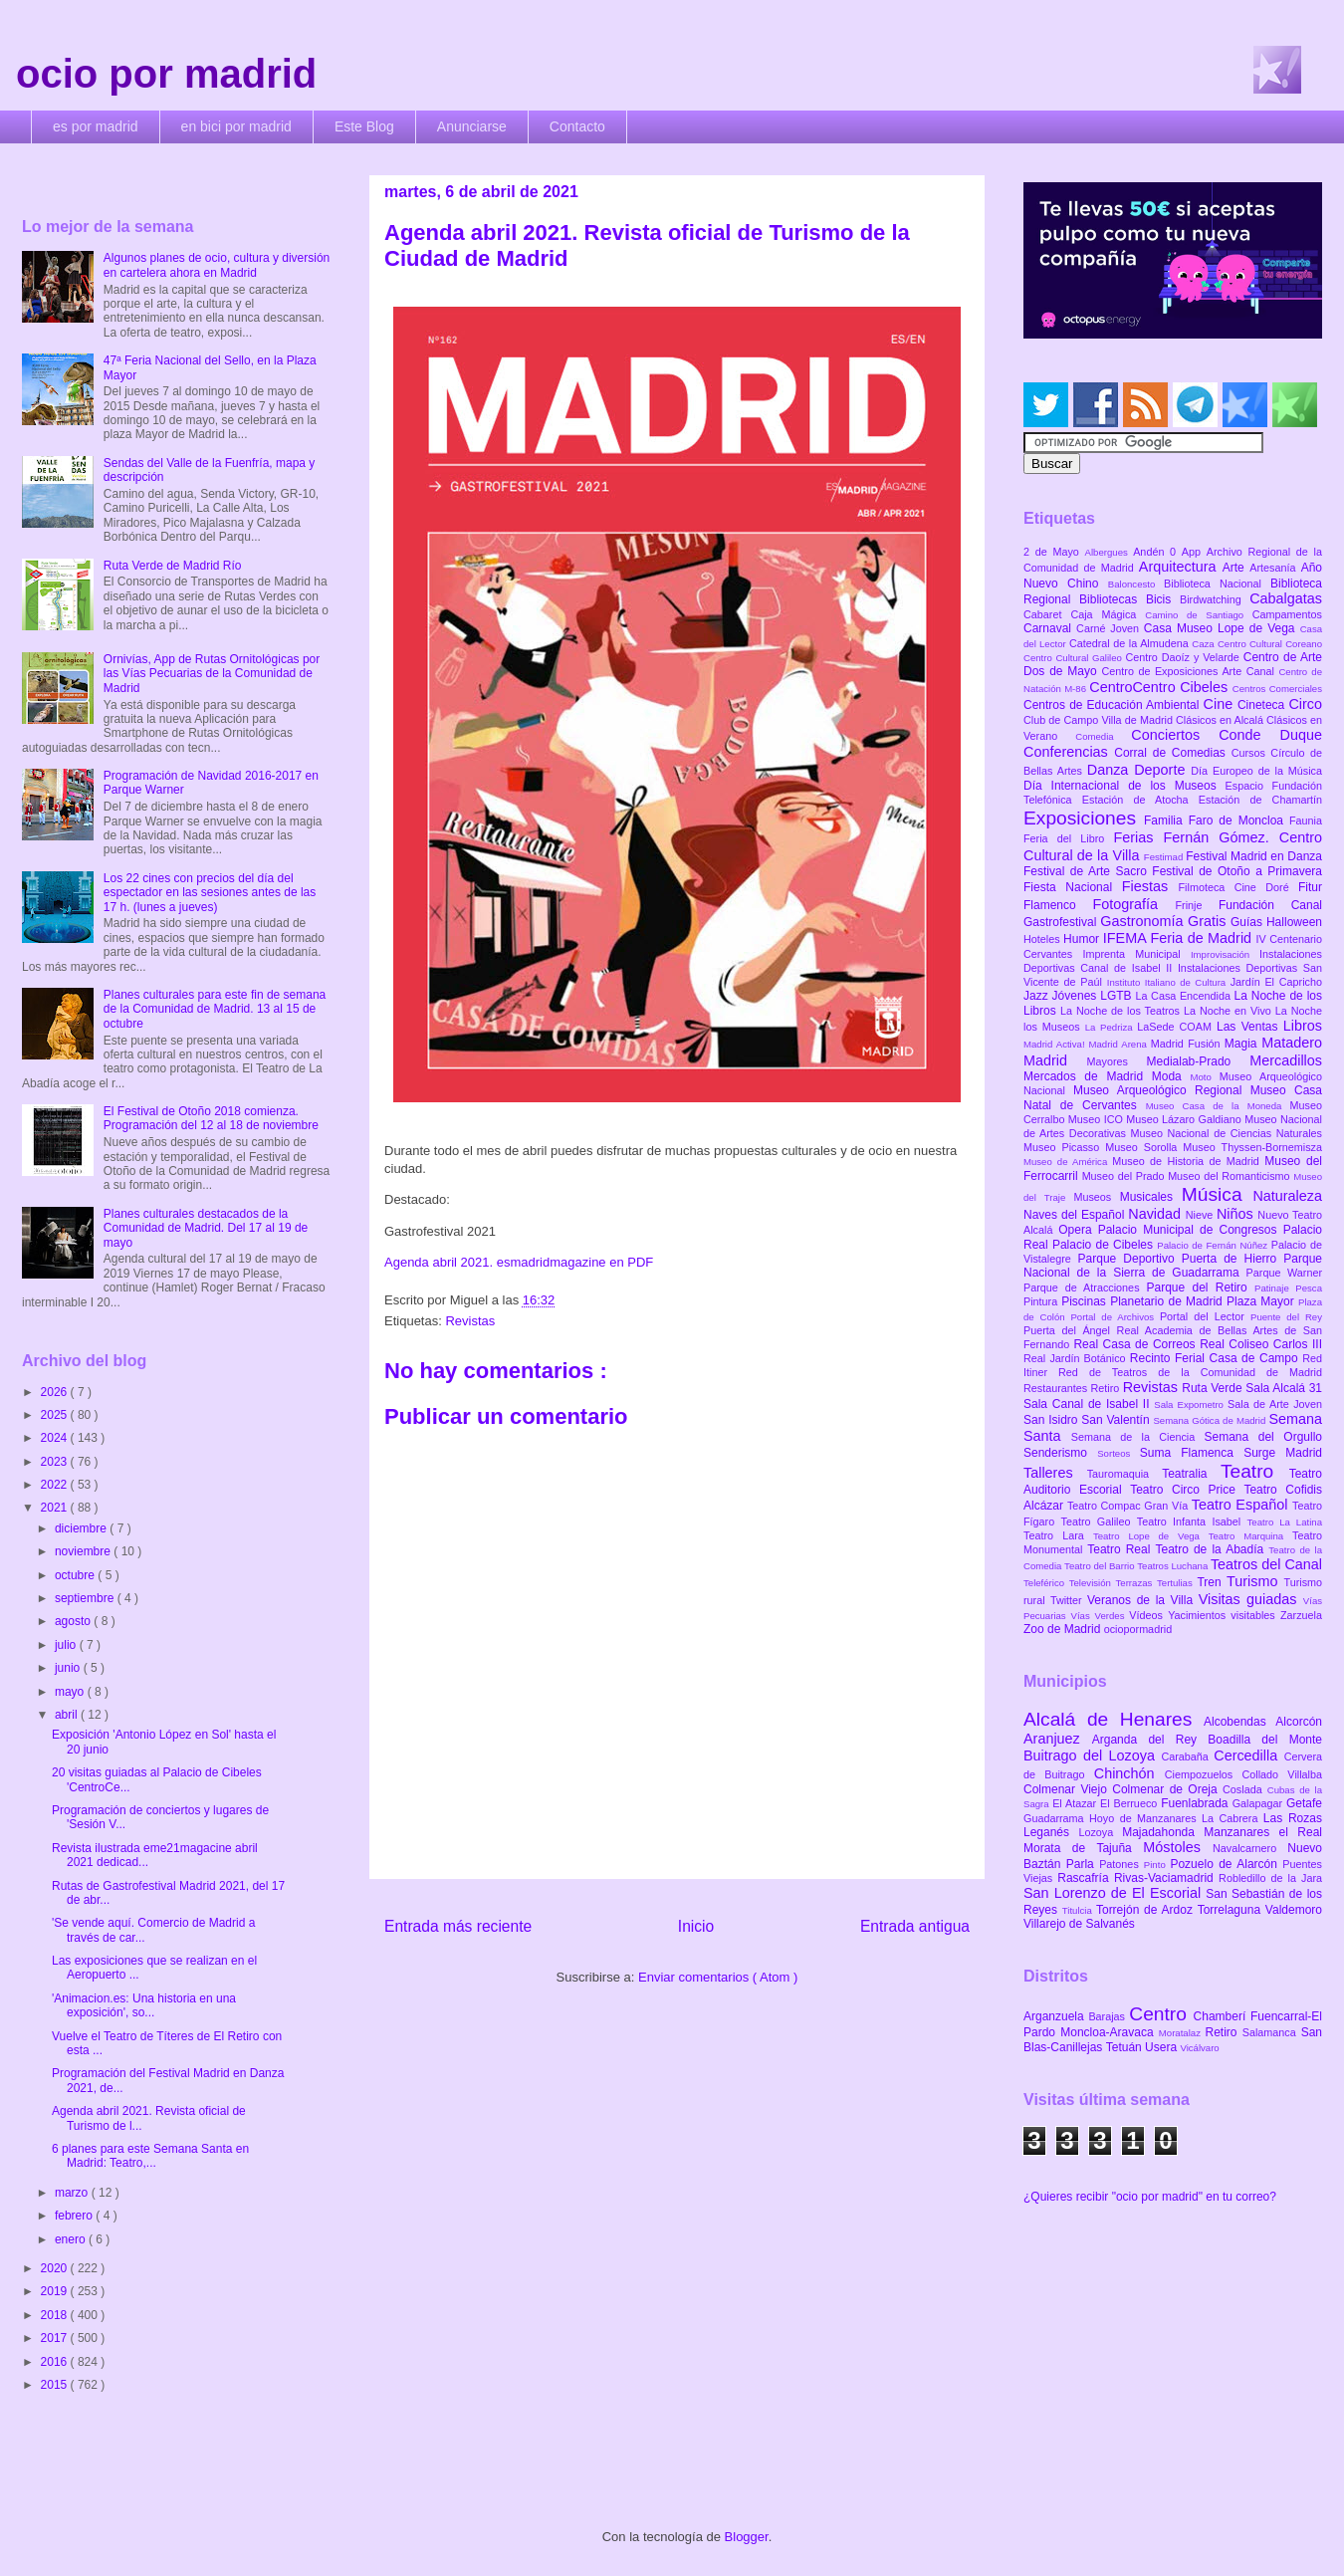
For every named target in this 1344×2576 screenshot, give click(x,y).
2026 (56, 1392)
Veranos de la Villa (1143, 1600)
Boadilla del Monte (1265, 1740)
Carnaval (1049, 628)
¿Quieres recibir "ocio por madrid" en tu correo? (1149, 2197)
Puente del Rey (1286, 1316)
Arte (1236, 568)
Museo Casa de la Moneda (1218, 1105)
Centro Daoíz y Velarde (1183, 657)
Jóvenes (1076, 996)
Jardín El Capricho (1276, 982)
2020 (56, 2268)
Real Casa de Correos (1136, 1344)
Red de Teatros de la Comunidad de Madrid (1190, 1372)
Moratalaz (1182, 2032)
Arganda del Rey (1150, 1740)
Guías (1248, 922)
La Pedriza (1111, 1027)
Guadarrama (1056, 1818)
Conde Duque (1270, 735)
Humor (1083, 939)
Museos (1096, 1197)
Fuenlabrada (1196, 1803)
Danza (1110, 770)
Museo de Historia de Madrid (1188, 1161)
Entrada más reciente (458, 1926)
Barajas (1108, 2016)
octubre (76, 1575)
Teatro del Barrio (1100, 1565)
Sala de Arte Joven (1275, 1404)
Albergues (1109, 552)
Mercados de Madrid (1087, 1076)
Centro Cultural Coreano (1270, 643)
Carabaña (1187, 1756)
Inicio (696, 1926)
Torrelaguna (1231, 1910)
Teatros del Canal (1266, 1564)
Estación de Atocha (1140, 800)
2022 (56, 1485)
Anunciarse (472, 126)
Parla (1082, 1864)
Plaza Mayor (1262, 1301)
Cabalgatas (1285, 598)
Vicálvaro (1199, 2047)
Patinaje (1274, 1288)
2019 (56, 2291)
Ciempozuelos (1203, 1774)
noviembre (84, 1551)
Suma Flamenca (1191, 1453)
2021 (56, 1508)
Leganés (1050, 1832)
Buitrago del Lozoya (1092, 1755)
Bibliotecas (1112, 599)
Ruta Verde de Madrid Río (173, 566)
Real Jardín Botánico (1076, 1358)
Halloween (1294, 922)
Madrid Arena (1120, 1044)
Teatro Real (1121, 1549)
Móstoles (1178, 1847)
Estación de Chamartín (1260, 800)
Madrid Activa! (1056, 1044)
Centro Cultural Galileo (1074, 657)
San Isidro (1052, 1420)
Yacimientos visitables (1224, 1615)
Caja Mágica (1107, 614)
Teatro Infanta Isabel (1192, 1521)
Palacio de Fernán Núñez (1213, 1245)
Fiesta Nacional (1072, 887)
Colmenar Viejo (1067, 1789)
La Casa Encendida (1185, 996)
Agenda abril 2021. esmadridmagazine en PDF (518, 1262)
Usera (1162, 2047)
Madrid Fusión (1188, 1044)
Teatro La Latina (1284, 1522)
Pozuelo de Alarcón (1226, 1864)
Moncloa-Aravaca (1109, 2032)
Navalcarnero (1250, 1848)
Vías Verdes (1100, 1615)
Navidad (1156, 1214)
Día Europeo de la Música (1256, 771)
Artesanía (1274, 568)
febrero (75, 2216)
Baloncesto (1136, 584)
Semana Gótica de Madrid (1210, 1420)
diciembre (82, 1528)
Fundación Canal (1270, 905)
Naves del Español (1075, 1215)
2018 (56, 2315)
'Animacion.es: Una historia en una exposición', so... (144, 2005)
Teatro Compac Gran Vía (1129, 1506)
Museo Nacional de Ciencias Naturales (1226, 1133)
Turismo (1255, 1581)
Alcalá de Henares (1113, 1719)
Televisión (1092, 1582)
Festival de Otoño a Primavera (1237, 871)
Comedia (1103, 736)
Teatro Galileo (1099, 1521)
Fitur (1310, 887)
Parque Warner (1284, 1273)
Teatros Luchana (1174, 1565)
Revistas (470, 1320)
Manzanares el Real (1263, 1832)
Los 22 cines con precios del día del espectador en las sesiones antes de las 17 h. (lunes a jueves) (210, 892)
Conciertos (1175, 735)
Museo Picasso (1064, 1147)
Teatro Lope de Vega (1151, 1535)
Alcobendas (1239, 1722)
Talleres (1055, 1473)
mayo (71, 1692)
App (1194, 552)
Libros (1302, 1026)
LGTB (1117, 996)
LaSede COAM (1177, 1027)
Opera (1077, 1230)
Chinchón (1129, 1773)
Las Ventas (1250, 1027)
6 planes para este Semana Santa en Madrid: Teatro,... (150, 2156)
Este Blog (364, 126)
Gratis (1209, 921)
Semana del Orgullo (1263, 1437)
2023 (56, 1462)
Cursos (1251, 753)
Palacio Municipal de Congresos (1190, 1230)
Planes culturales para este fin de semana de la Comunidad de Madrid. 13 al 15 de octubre (215, 1009)
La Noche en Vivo (1229, 1011)
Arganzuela (1055, 2016)
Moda (1171, 1076)
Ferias (1138, 837)
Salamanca (1271, 2032)
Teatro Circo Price (1186, 1490)
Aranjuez (1057, 1739)
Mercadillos (1285, 1060)
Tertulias (1177, 1582)
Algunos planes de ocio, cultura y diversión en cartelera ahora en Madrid (217, 265)
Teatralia (1191, 1474)
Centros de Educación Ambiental (1113, 705)
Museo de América (1067, 1161)
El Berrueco (1130, 1803)
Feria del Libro (1068, 838)
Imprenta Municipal (1136, 954)
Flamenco (1057, 905)
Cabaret (1046, 614)
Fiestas (1150, 886)
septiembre (86, 1598)
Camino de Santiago (1198, 614)
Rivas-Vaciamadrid (1166, 1878)
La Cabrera (1232, 1818)
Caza (1205, 643)
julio (67, 1645)
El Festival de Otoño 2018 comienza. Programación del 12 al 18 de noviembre (211, 1118)
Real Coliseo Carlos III (1261, 1344)
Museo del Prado (1125, 1176)
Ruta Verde (1213, 1388)
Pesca (1308, 1288)
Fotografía (1133, 904)
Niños (1237, 1214)
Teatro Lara (1058, 1535)
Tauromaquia (1124, 1474)
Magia (1243, 1044)
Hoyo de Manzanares (1145, 1818)
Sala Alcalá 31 (1283, 1388)
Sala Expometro (1191, 1404)
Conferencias (1068, 752)
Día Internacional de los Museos (1124, 786)
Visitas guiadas (1251, 1599)
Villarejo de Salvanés (1079, 1924)
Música (1217, 1194)
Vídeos (1148, 1615)
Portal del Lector (1205, 1316)
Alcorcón (1298, 1722)
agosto (74, 1621)
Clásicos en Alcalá (1221, 720)
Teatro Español (1242, 1505)
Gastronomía (1144, 921)
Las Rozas (1292, 1818)
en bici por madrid (236, 126)
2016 (56, 2362)
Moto (1204, 1076)
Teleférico (1046, 1582)
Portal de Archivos (1115, 1316)
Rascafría (1085, 1878)
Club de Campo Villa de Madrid (1099, 720)
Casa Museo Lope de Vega (1222, 628)
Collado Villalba (1282, 1774)
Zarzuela (1301, 1615)
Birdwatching (1214, 599)
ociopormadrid (1138, 1629)
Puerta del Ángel (1070, 1330)
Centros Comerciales (1277, 688)
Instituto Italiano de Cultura (1169, 982)
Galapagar (1259, 1803)
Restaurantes (1057, 1388)
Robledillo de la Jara (1270, 1878)
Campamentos (1287, 614)
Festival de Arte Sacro (1087, 871)
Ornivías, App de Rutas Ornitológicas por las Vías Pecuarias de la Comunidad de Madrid (212, 673)
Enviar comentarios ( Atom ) (717, 1977)
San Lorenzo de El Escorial (1114, 1893)
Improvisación (1225, 954)
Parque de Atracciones (1084, 1287)
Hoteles (1043, 939)
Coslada (1245, 1789)
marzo (73, 2193)
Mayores (1117, 1061)
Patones (1121, 1864)
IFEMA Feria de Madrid (1179, 938)
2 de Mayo (1054, 552)
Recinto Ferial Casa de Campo (1216, 1358)
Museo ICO (1097, 1119)
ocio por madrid (166, 74)
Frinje (1196, 905)
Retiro (1107, 1388)
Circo (1305, 704)
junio (69, 1668)
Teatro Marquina (1250, 1535)
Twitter (1068, 1600)
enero (72, 2239)
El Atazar (1076, 1803)
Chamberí (1222, 2016)
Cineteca (1262, 705)
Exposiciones (1083, 818)
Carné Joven (1110, 628)
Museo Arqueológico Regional (1161, 1090)
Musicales (1151, 1197)
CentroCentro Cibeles (1160, 687)
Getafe (1304, 1803)
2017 (56, 2338)
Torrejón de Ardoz (1147, 1910)
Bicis (1163, 599)
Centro (1161, 2013)
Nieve (1201, 1215)
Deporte (1162, 770)
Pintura (1042, 1301)
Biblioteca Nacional (1217, 583)
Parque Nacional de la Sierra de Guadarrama (1172, 1266)
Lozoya (1100, 1832)
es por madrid (95, 126)
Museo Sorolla (1144, 1147)
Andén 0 (1157, 552)
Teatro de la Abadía (1211, 1549)
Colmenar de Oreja (1167, 1789)
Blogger (747, 2536)
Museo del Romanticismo (1230, 1176)
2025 (56, 1415)
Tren (1212, 1582)
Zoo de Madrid (1063, 1629)
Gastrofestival (1061, 922)
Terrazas (1136, 1582)
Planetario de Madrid (1168, 1301)
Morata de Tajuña (1083, 1848)
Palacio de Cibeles (1104, 1245)
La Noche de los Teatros (1122, 1011)
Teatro (1255, 1471)
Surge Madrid (1282, 1453)
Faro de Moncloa (1239, 820)
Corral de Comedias (1172, 753)
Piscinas (1085, 1301)
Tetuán (1125, 2047)
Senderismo (1060, 1453)
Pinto (1157, 1864)
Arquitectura (1181, 567)
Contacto (577, 126)
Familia (1166, 820)
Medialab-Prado (1198, 1061)
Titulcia (1079, 1910)
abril (68, 1715)
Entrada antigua (915, 1926)
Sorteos (1118, 1453)
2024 (56, 1438)
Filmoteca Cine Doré (1238, 887)
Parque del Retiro (1200, 1287)
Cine (1220, 704)
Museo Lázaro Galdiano (1185, 1119)
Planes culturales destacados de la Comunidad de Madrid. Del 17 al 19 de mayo (206, 1228)
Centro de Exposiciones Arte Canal (1190, 671)
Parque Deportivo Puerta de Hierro (1181, 1259)
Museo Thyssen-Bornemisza (1252, 1147)
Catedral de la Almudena (1130, 643)
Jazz (1037, 996)
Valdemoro (1293, 1910)
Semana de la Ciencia (1138, 1437)
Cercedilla (1248, 1755)
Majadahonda (1163, 1832)
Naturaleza (1287, 1196)
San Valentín (1117, 1420)
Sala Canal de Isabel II (1088, 1404)
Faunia (1305, 820)
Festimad (1165, 856)
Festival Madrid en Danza (1254, 856)
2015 (56, 2385)
